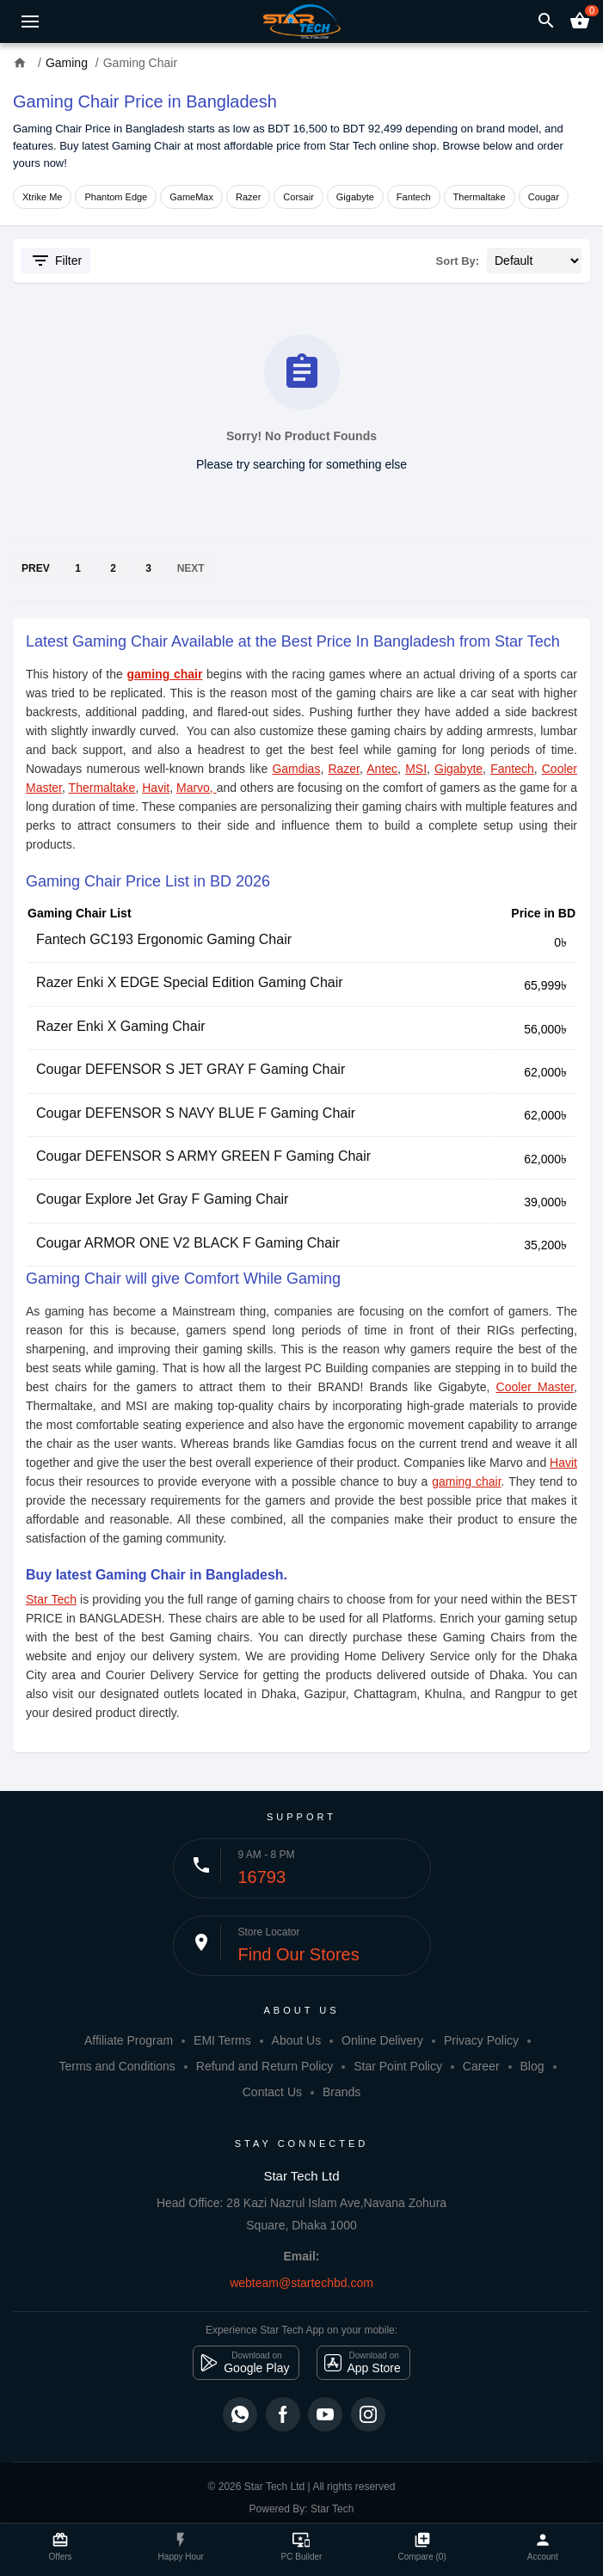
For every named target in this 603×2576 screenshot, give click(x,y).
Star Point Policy (398, 2066)
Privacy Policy (481, 2040)
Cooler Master (535, 1387)
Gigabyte (355, 197)
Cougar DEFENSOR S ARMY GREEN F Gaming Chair (203, 1156)
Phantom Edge (115, 197)
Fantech (414, 197)
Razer (248, 197)
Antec (381, 769)
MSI (416, 769)
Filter (56, 260)
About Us (297, 2040)
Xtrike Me (42, 197)
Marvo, (196, 787)
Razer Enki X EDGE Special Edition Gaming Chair (189, 982)
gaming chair (164, 674)
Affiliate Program (128, 2040)
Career (481, 2066)
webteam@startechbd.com (301, 2283)
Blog (532, 2066)
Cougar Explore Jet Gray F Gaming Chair (162, 1199)
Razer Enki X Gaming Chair (121, 1026)
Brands (341, 2092)
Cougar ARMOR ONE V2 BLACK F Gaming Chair (188, 1243)
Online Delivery (382, 2040)
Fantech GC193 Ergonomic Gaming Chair (164, 939)
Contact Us (272, 2092)
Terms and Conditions (116, 2066)
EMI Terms (222, 2040)
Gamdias (296, 769)
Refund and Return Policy (265, 2066)
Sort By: (458, 261)
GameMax (191, 197)
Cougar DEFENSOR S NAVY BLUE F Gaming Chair (195, 1113)
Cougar (543, 197)
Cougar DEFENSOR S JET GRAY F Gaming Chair (190, 1069)
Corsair (298, 197)
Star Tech (51, 1599)
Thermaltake (479, 197)
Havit (155, 787)
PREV (36, 568)
